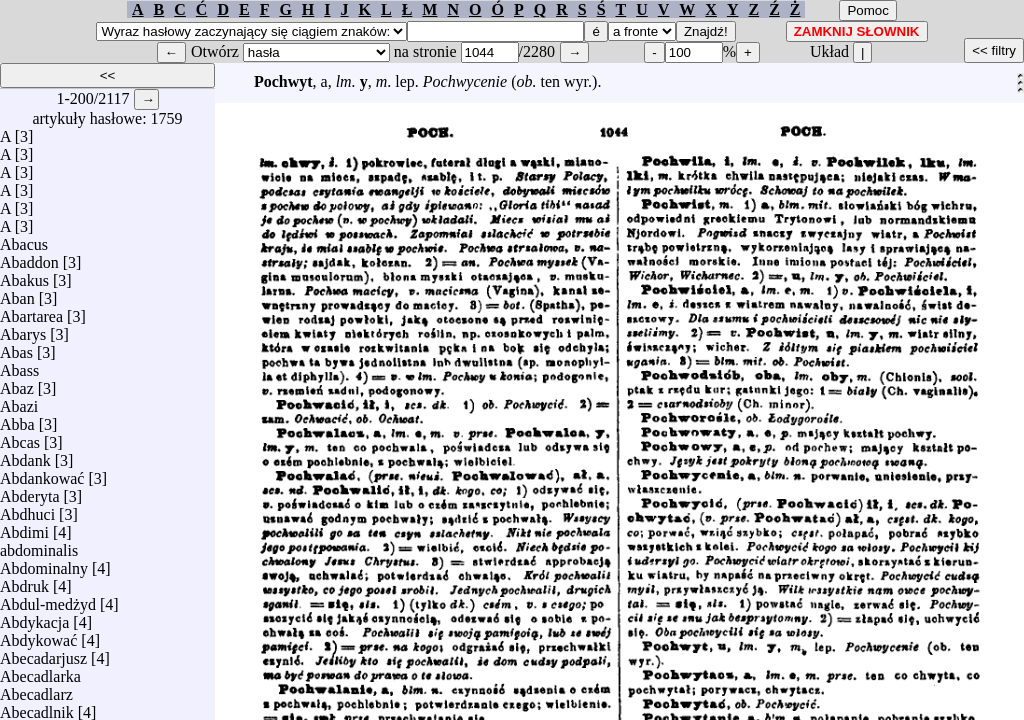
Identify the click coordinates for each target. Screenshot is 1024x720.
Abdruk (24, 581)
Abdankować (42, 473)
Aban (17, 293)
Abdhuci (27, 509)
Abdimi (24, 527)
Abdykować (38, 635)
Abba (17, 419)
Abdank (25, 455)
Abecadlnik (37, 707)
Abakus (24, 275)
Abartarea (31, 311)
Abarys (23, 329)
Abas (16, 347)
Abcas (20, 437)
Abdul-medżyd (48, 599)
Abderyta (30, 491)
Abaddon (29, 257)
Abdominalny (44, 563)
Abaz (17, 383)
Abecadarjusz (43, 653)
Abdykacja (34, 617)
